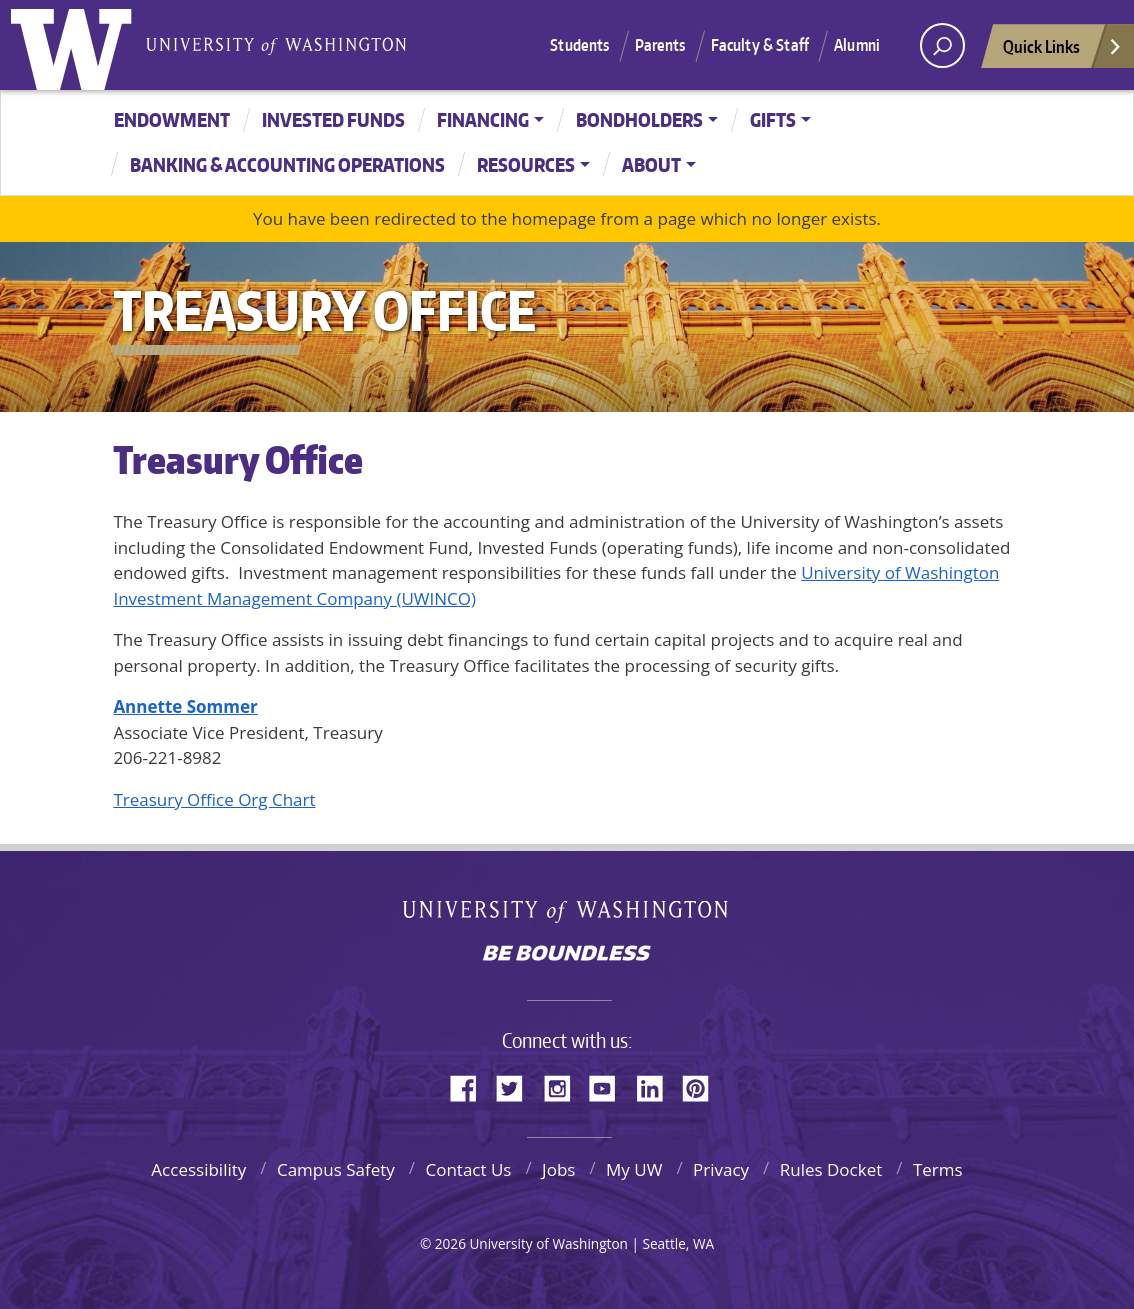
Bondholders (639, 119)
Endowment (172, 119)
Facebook (471, 1085)
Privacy (721, 1169)
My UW (634, 1169)
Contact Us (468, 1169)
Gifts (773, 119)
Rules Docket (831, 1169)
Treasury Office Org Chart (214, 799)
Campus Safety (336, 1169)
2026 (450, 1243)
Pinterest (703, 1085)
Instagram (564, 1085)
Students (579, 45)
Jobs (558, 1169)
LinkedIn (657, 1085)
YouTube (610, 1085)
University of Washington (76, 45)
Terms (938, 1169)
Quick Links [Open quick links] (1063, 51)
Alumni (857, 45)
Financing (483, 119)
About (651, 164)
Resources (526, 164)
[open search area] (942, 45)
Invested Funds (333, 119)
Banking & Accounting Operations (287, 164)
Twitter (517, 1085)
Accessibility (198, 1169)
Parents (660, 45)
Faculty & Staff (760, 45)
